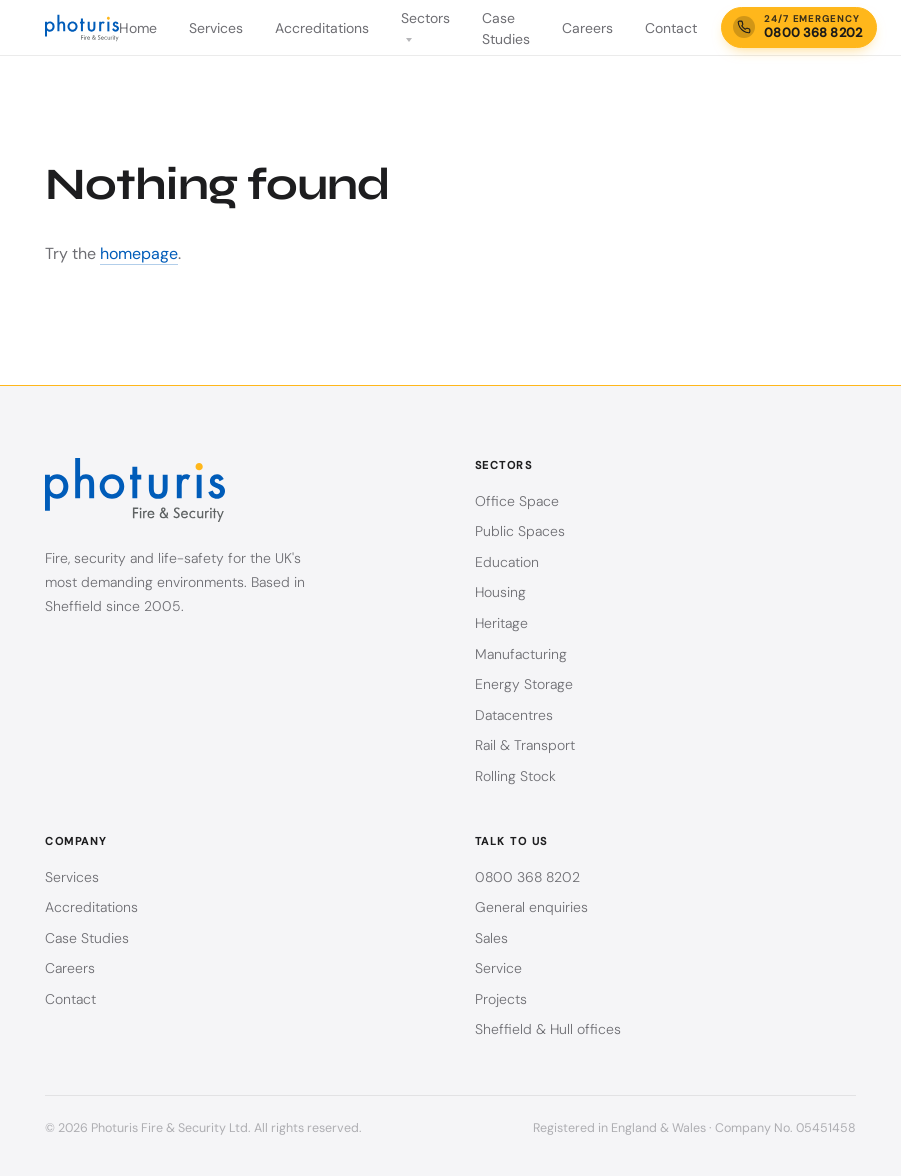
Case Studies (87, 938)
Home (138, 28)
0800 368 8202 (527, 877)
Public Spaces (520, 531)
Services (216, 28)
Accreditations (322, 28)
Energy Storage (524, 684)
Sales (491, 938)
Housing (500, 592)
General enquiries (531, 907)
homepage (139, 253)
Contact (671, 28)
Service (498, 968)
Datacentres (514, 715)
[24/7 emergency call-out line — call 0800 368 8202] (799, 27)
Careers (587, 28)
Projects (501, 999)
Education (507, 562)
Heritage (501, 623)
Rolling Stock (515, 776)
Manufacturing (521, 654)
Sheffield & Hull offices (548, 1029)
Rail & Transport (525, 745)
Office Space (517, 501)
